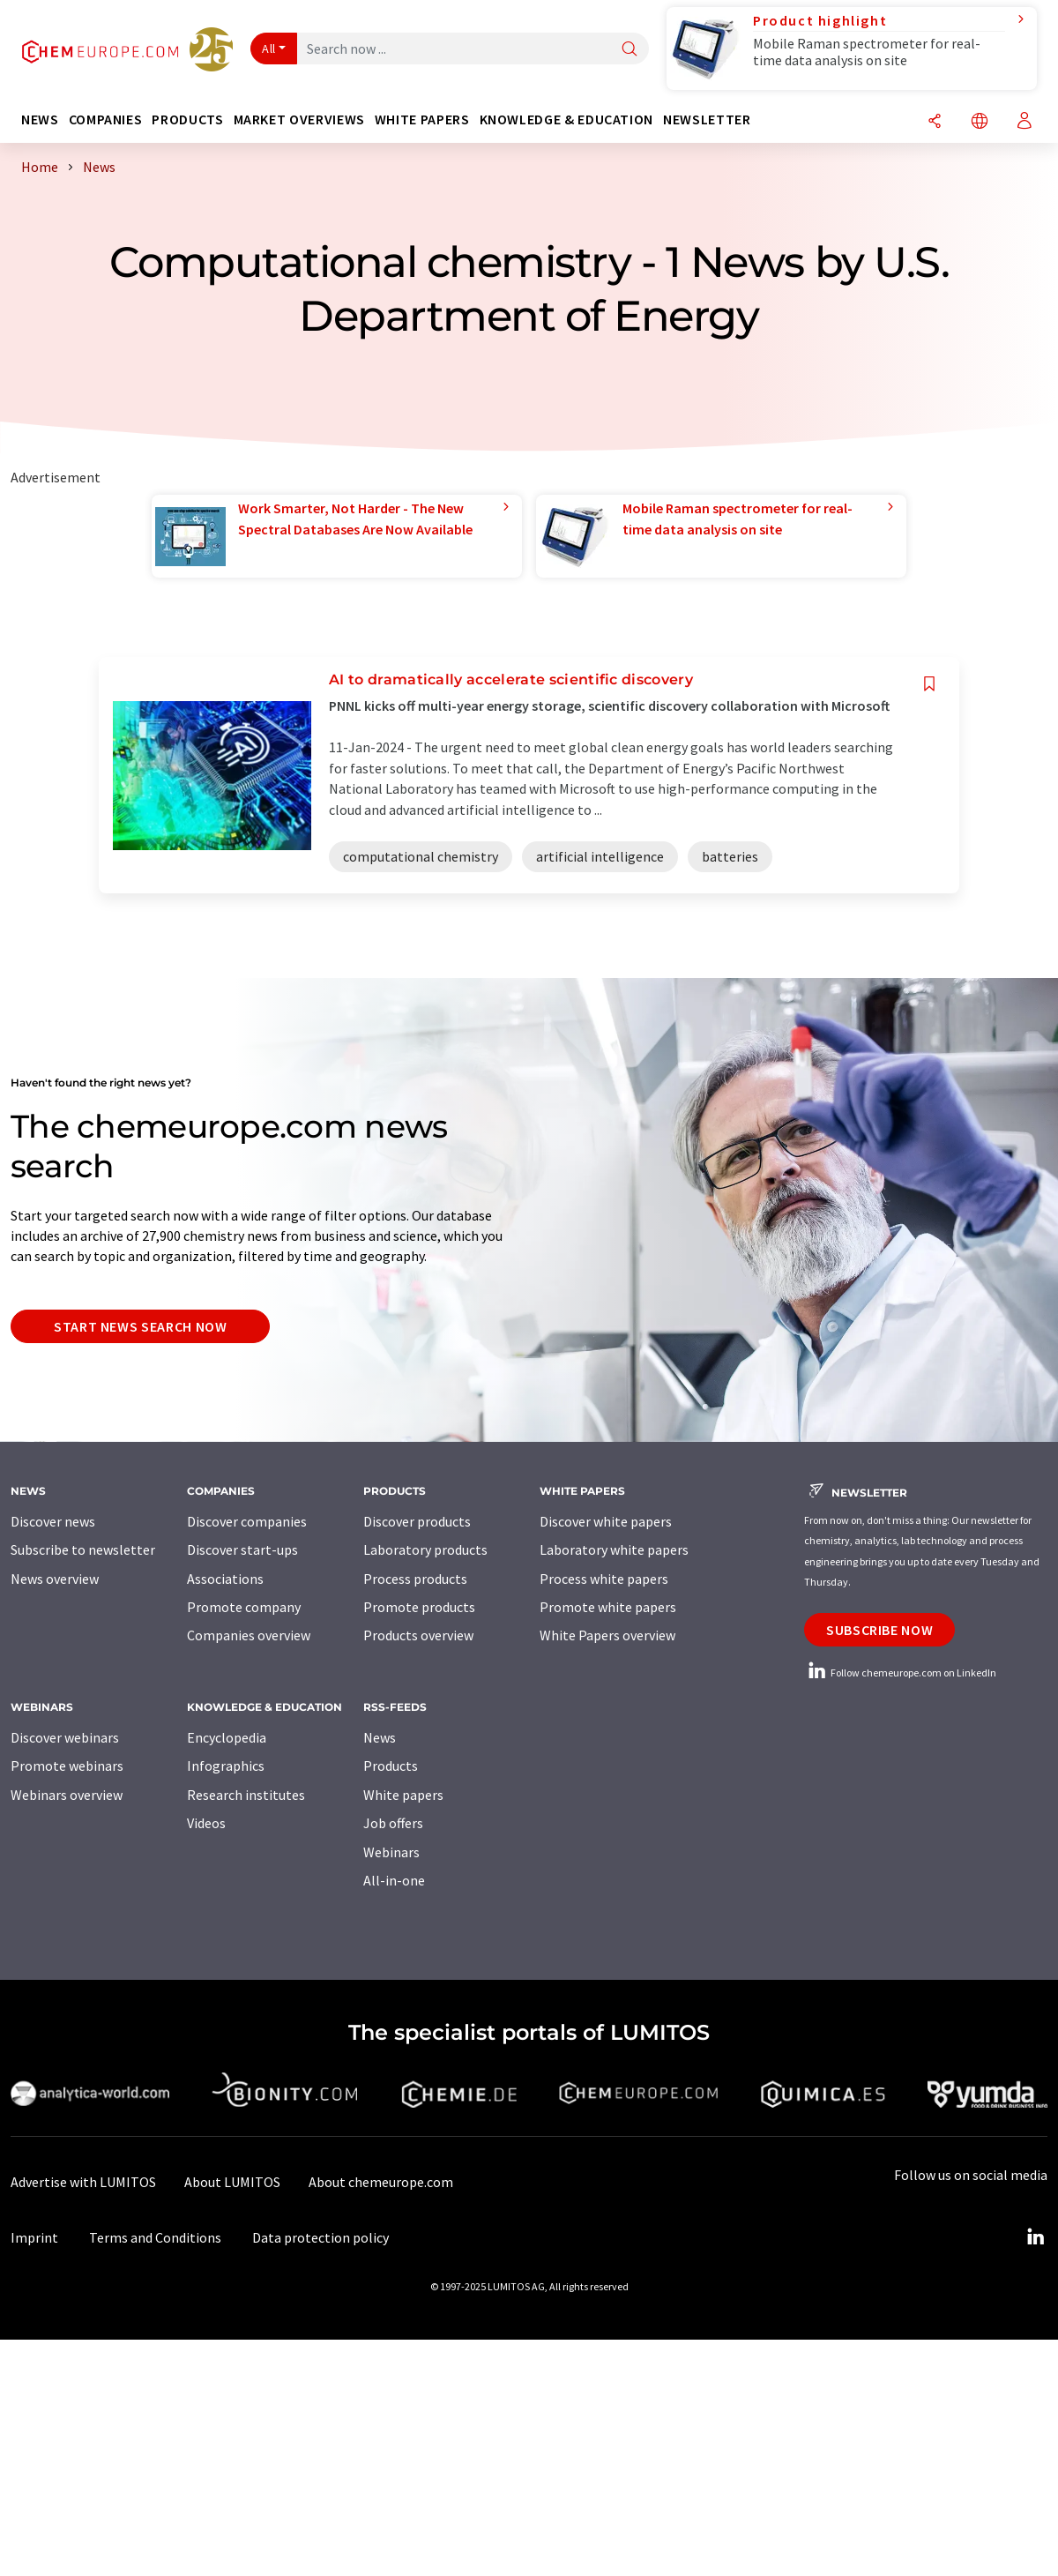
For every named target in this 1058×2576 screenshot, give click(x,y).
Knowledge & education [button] (566, 119)
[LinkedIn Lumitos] (1035, 2237)
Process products (415, 1578)
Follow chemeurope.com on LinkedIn (900, 1672)
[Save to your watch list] (929, 684)
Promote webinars (67, 1765)
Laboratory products (425, 1549)
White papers (403, 1794)
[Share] (934, 122)
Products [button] (187, 119)
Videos (206, 1823)
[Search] (629, 50)
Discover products (417, 1521)
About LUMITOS (232, 2182)
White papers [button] (422, 119)
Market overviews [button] (299, 119)
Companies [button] (106, 119)
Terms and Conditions (155, 2237)
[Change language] (979, 122)
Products (390, 1765)
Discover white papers (606, 1521)
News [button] (40, 119)
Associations (225, 1578)
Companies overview (248, 1635)
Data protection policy (320, 2237)
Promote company (244, 1607)
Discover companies (247, 1521)
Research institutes (246, 1794)
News (379, 1737)
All (269, 48)
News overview (55, 1578)
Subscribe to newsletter (83, 1549)
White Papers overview (607, 1635)
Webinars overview (67, 1794)
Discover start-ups (242, 1549)
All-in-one (394, 1880)
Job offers (393, 1823)
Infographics (225, 1765)
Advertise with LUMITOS (83, 2182)
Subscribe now (879, 1630)
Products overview (418, 1635)
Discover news (53, 1521)
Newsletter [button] (706, 119)
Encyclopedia (226, 1737)
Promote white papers (608, 1607)
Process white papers (604, 1578)
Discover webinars (65, 1737)
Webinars (391, 1852)
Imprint (34, 2237)
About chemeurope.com (381, 2182)
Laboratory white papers (614, 1549)
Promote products (419, 1607)
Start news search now (140, 1326)
